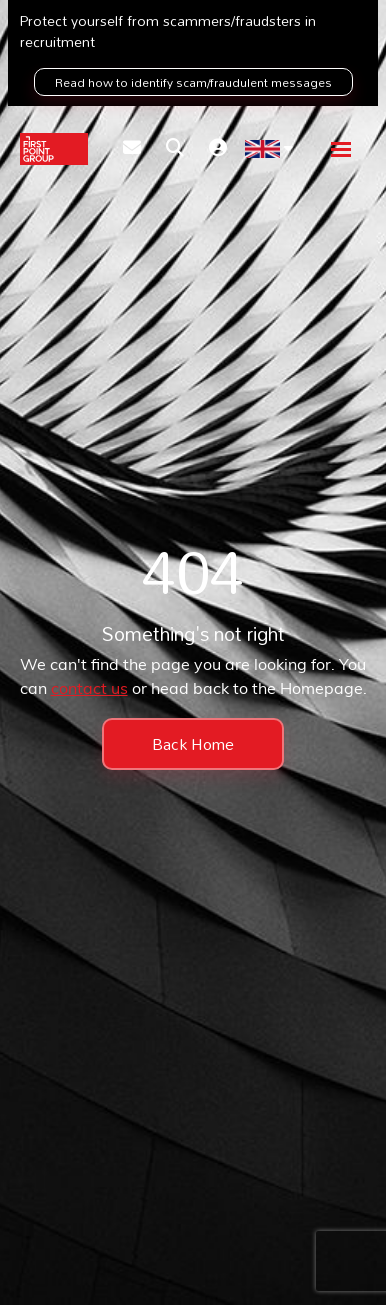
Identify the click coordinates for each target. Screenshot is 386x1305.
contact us (89, 690)
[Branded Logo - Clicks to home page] (54, 149)
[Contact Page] (132, 149)
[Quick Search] (175, 149)
